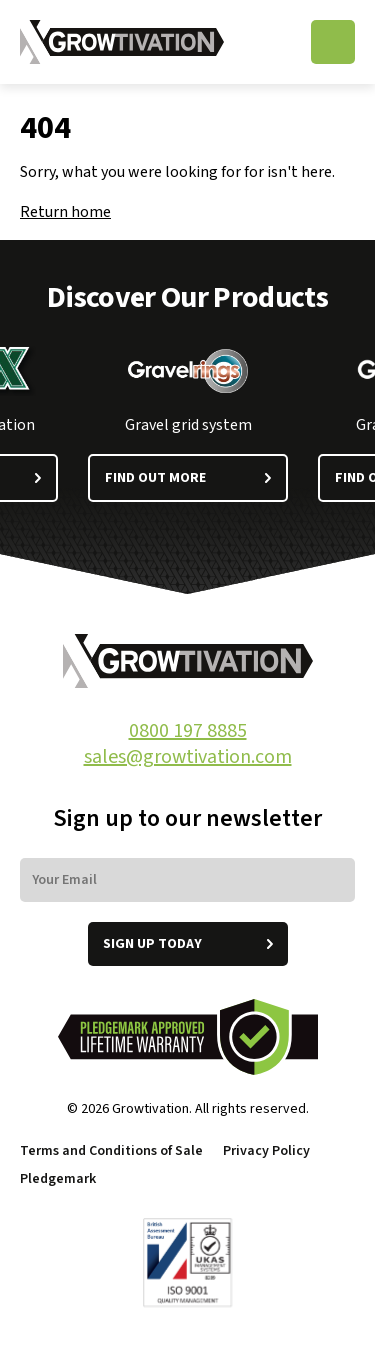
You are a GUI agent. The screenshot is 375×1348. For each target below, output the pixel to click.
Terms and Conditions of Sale (111, 1151)
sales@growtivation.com (188, 757)
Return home (65, 212)
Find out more (188, 478)
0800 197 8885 (188, 731)
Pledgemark (59, 1179)
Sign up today (188, 944)
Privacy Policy (266, 1151)
